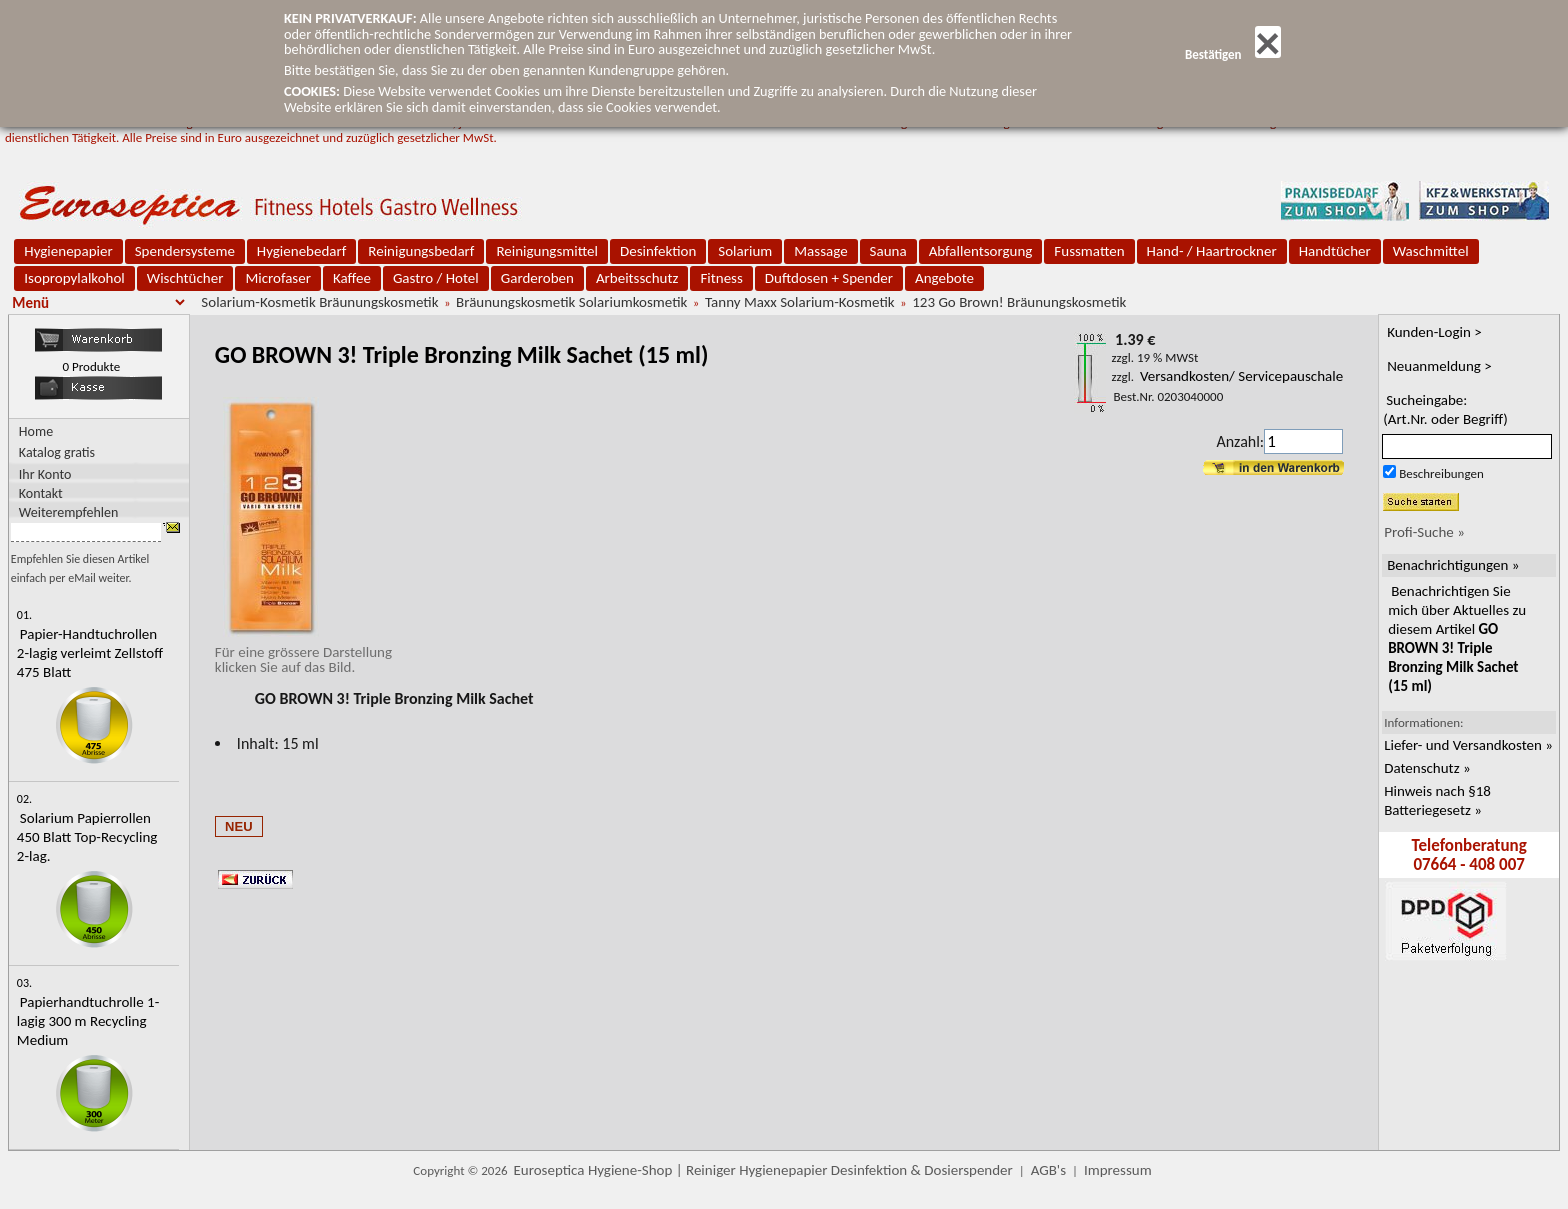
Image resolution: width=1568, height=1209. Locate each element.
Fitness (721, 278)
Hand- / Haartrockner (1212, 251)
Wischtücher (185, 278)
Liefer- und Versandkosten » (1468, 745)
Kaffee (352, 278)
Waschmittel (1431, 251)
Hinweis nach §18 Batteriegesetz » (1437, 800)
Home (36, 431)
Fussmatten (1089, 251)
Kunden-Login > (1434, 332)
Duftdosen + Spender (829, 278)
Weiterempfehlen (69, 511)
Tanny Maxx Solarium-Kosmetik (800, 302)
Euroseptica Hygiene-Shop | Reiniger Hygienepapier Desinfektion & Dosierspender (763, 1170)
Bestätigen (1233, 54)
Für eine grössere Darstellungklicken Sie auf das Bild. (303, 652)
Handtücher (1335, 251)
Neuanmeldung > (1439, 366)
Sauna (888, 251)
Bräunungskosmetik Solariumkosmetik (571, 302)
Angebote (944, 278)
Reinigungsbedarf (421, 251)
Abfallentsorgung (981, 251)
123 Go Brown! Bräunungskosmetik (1019, 302)
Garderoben (537, 278)
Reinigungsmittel (547, 251)
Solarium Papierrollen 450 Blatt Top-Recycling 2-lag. (87, 837)
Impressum (1118, 1170)
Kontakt (41, 492)
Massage (820, 251)
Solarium (745, 251)
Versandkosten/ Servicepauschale (1241, 376)
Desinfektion (658, 251)
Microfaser (278, 278)
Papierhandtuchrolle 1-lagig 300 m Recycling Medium (88, 1021)
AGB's (1048, 1170)
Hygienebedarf (301, 251)
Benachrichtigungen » (1453, 565)
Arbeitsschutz (637, 278)
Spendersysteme (185, 251)
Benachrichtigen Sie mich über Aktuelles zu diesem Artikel (1457, 638)
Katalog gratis (57, 452)
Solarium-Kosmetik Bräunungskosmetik (319, 302)
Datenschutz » (1427, 768)
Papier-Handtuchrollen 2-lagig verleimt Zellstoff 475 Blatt (90, 653)
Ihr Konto (45, 473)
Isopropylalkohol (74, 278)
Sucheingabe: (1445, 409)
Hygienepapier (68, 251)
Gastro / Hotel (436, 278)
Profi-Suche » (1424, 532)
